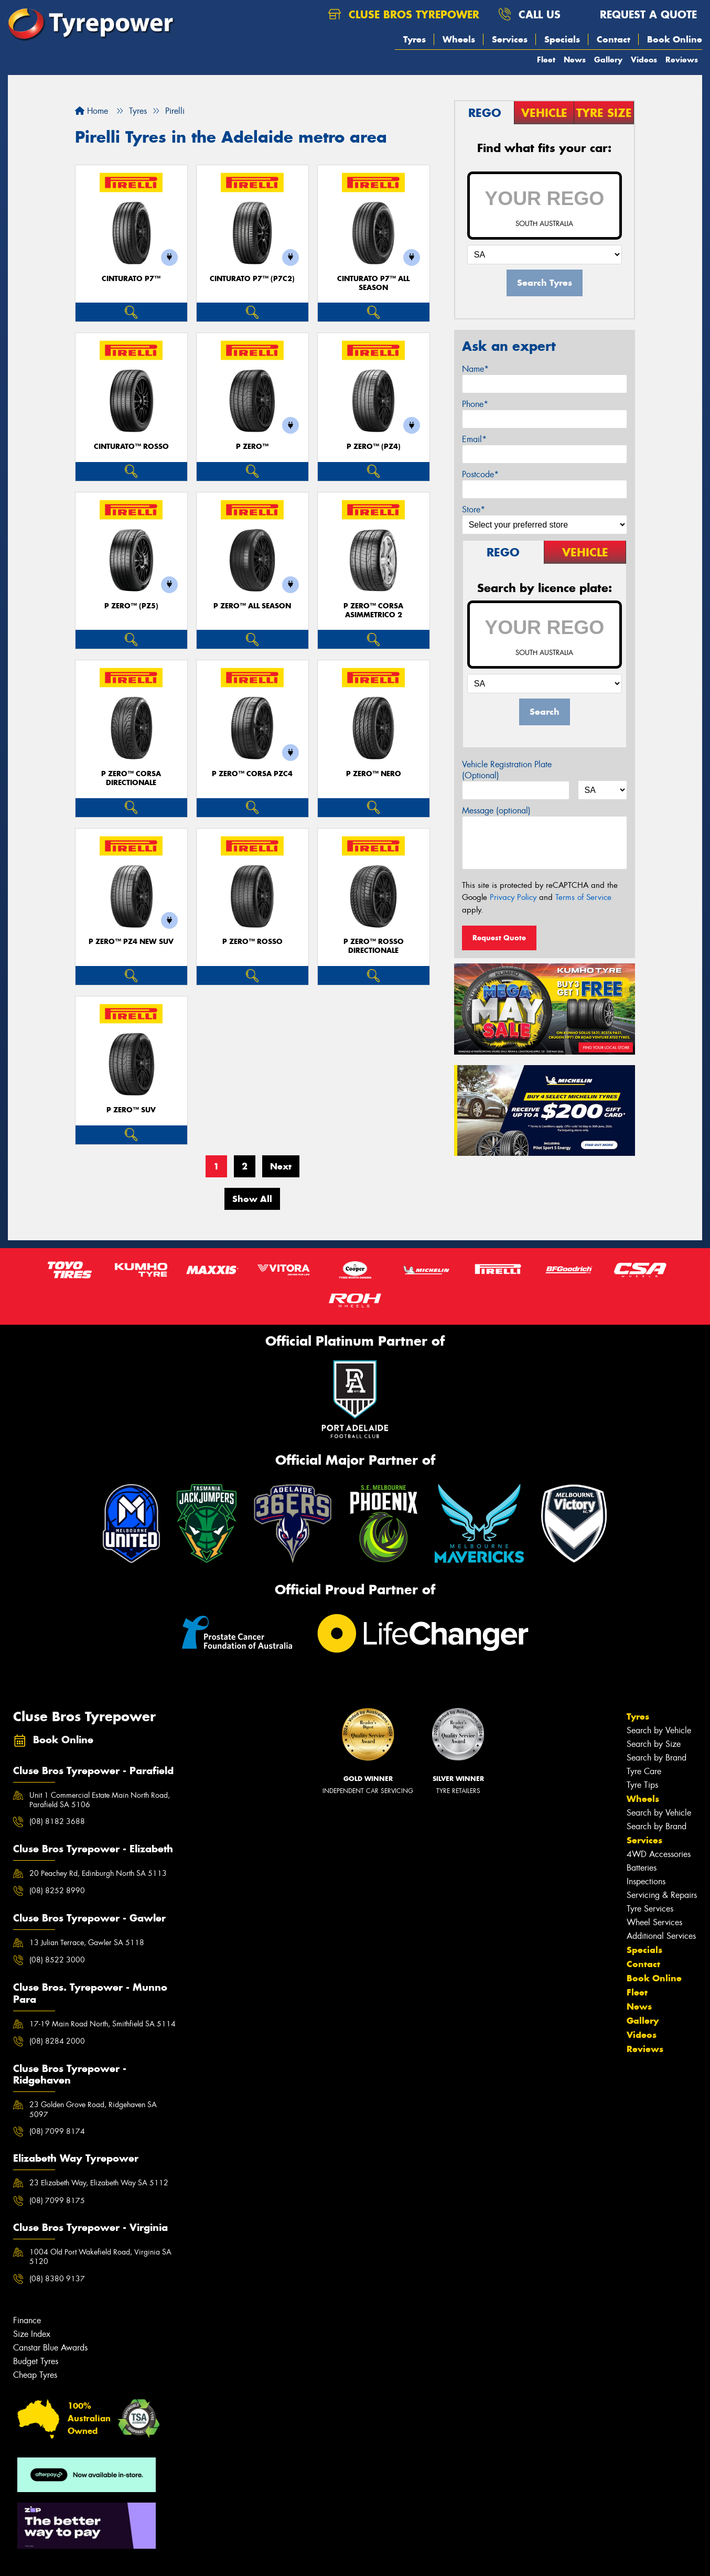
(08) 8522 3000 (57, 1960)
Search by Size (654, 1743)
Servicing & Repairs (662, 1895)
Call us (529, 14)
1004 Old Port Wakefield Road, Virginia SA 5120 (100, 2256)
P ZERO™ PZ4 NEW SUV (131, 941)
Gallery (608, 60)
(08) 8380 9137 (57, 2278)
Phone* (475, 404)
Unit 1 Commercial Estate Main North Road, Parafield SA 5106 (99, 1799)
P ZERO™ (252, 446)
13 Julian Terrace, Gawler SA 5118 (86, 1942)
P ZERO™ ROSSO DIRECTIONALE (373, 946)
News (575, 60)
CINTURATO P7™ (131, 278)
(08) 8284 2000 (57, 2041)
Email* (474, 439)
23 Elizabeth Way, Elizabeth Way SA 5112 (98, 2182)
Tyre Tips (642, 1784)
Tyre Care (644, 1771)
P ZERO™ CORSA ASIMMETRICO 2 (373, 610)
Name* (475, 368)
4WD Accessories (659, 1854)
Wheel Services (654, 1922)
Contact (613, 39)
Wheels (459, 39)
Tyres (414, 39)
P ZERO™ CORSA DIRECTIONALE (131, 778)
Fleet (546, 60)
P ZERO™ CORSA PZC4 (252, 773)
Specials (562, 39)
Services (510, 39)
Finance (27, 2320)
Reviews (681, 60)
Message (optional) (496, 810)
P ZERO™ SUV (131, 1109)
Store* (473, 509)
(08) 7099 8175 (57, 2200)
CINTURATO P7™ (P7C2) (252, 278)
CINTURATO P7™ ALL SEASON (373, 283)
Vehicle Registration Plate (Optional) (507, 770)
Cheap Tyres (35, 2374)
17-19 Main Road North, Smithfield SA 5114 (102, 2023)
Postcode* (480, 474)
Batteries (642, 1867)
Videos (644, 60)
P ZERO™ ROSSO (252, 941)
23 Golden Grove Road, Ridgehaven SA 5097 (93, 2109)
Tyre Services (650, 1908)
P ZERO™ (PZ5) (131, 606)
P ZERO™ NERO (373, 773)
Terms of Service (583, 897)
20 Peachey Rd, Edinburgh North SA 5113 (98, 1873)
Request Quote (499, 937)
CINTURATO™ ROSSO (131, 446)
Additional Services (661, 1935)
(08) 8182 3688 (57, 1821)
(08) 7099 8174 (57, 2131)
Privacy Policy (513, 897)
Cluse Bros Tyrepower (403, 14)
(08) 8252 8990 (57, 1890)
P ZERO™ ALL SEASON (252, 606)
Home (91, 110)
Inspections (646, 1881)
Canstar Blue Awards (50, 2347)
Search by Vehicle (659, 1730)
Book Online (674, 39)
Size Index (31, 2333)
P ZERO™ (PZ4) (374, 446)
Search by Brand (656, 1757)
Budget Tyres (35, 2361)
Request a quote (638, 14)
